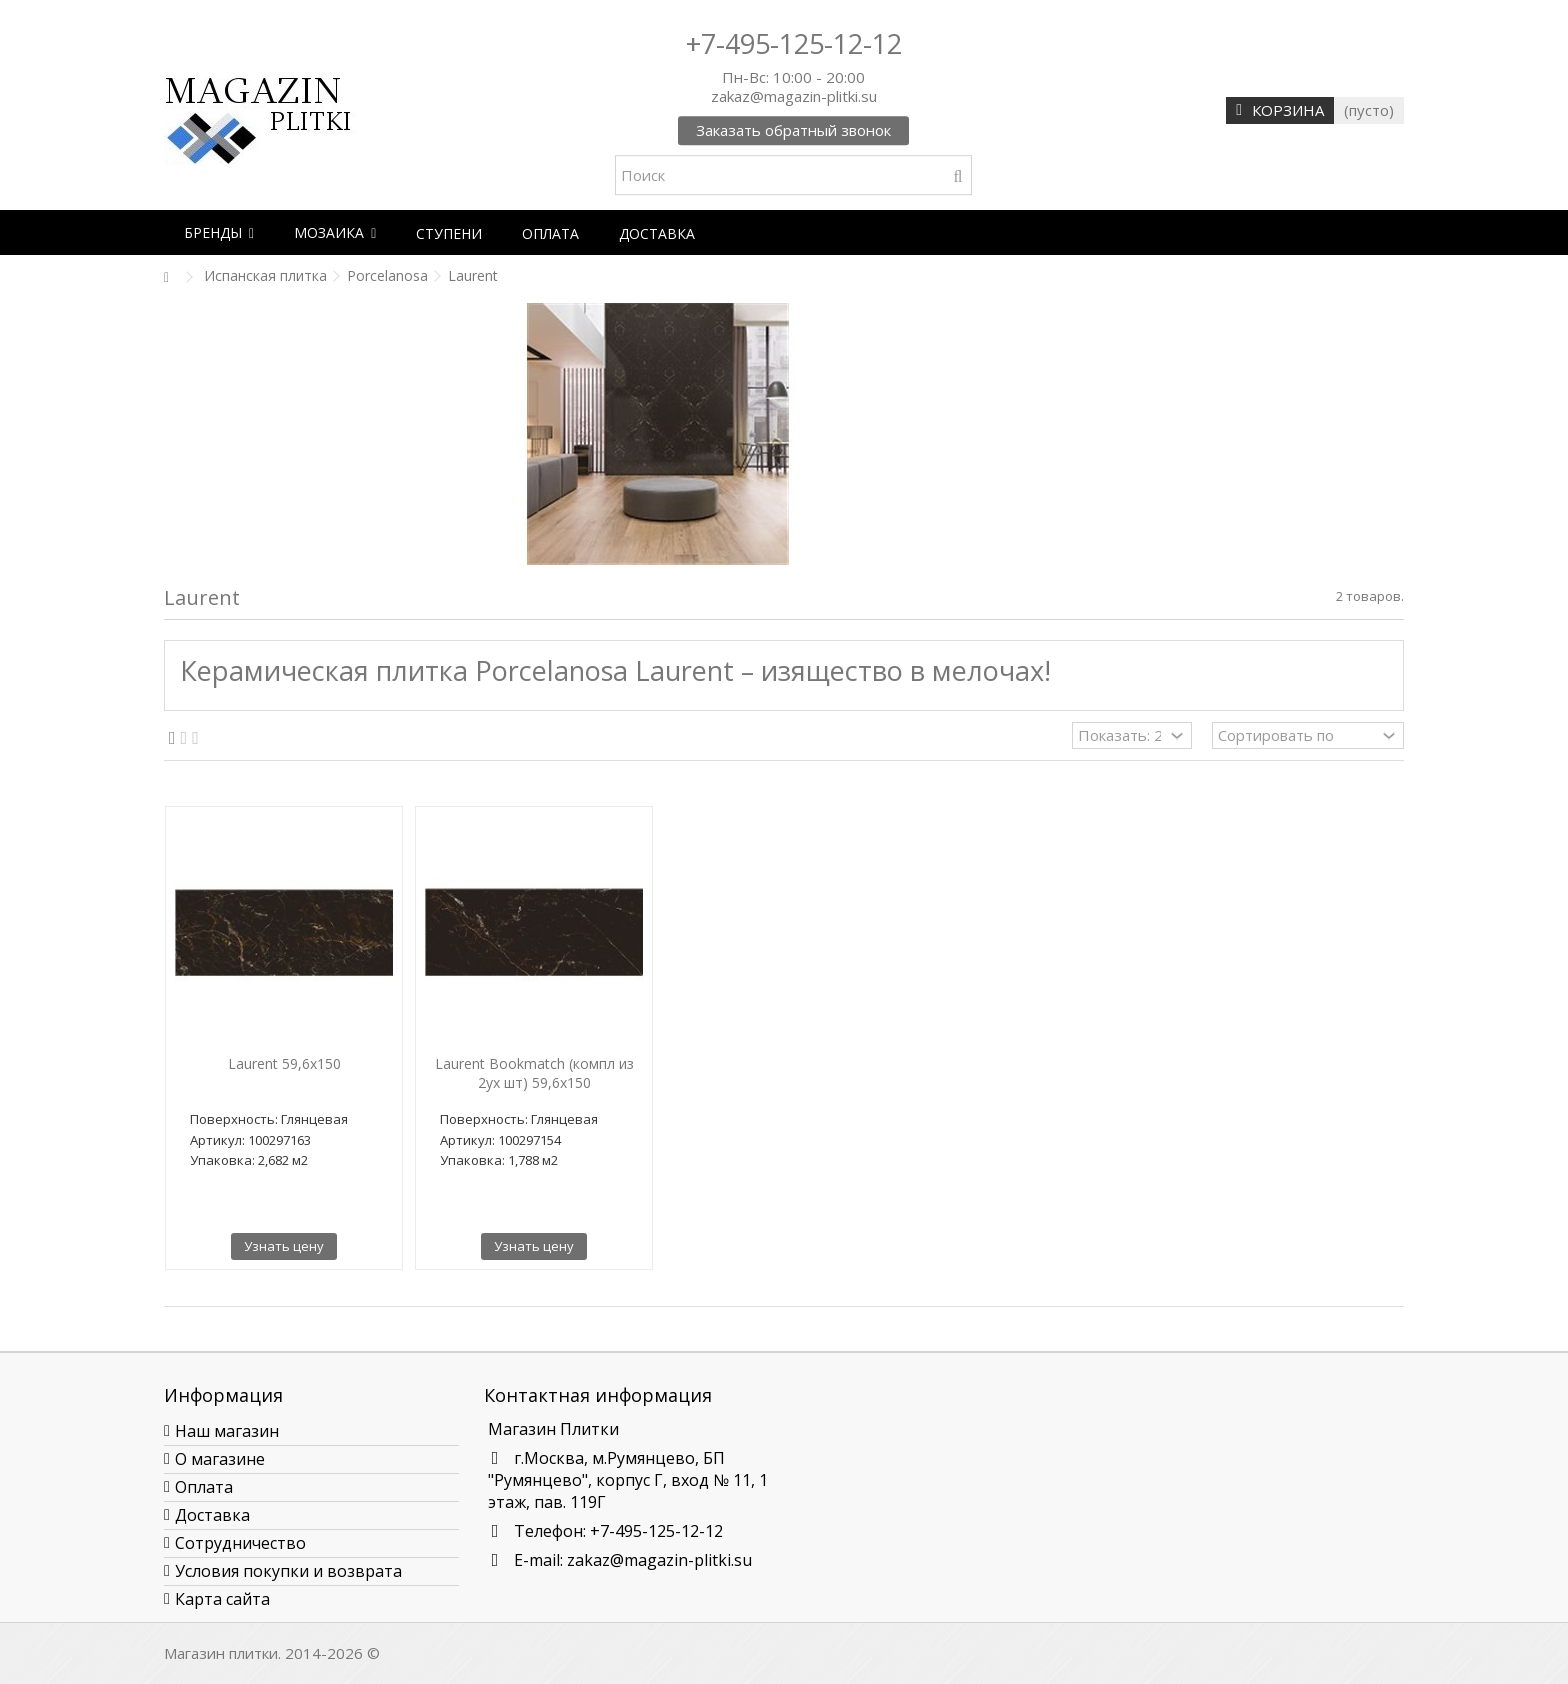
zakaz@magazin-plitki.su (659, 1560)
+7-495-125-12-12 (794, 43)
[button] (219, 232)
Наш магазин (227, 1431)
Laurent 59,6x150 (284, 1063)
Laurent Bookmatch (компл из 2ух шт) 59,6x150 (534, 1073)
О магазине (220, 1459)
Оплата (204, 1487)
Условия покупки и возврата (288, 1571)
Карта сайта (222, 1599)
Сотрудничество (240, 1543)
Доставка (212, 1515)
